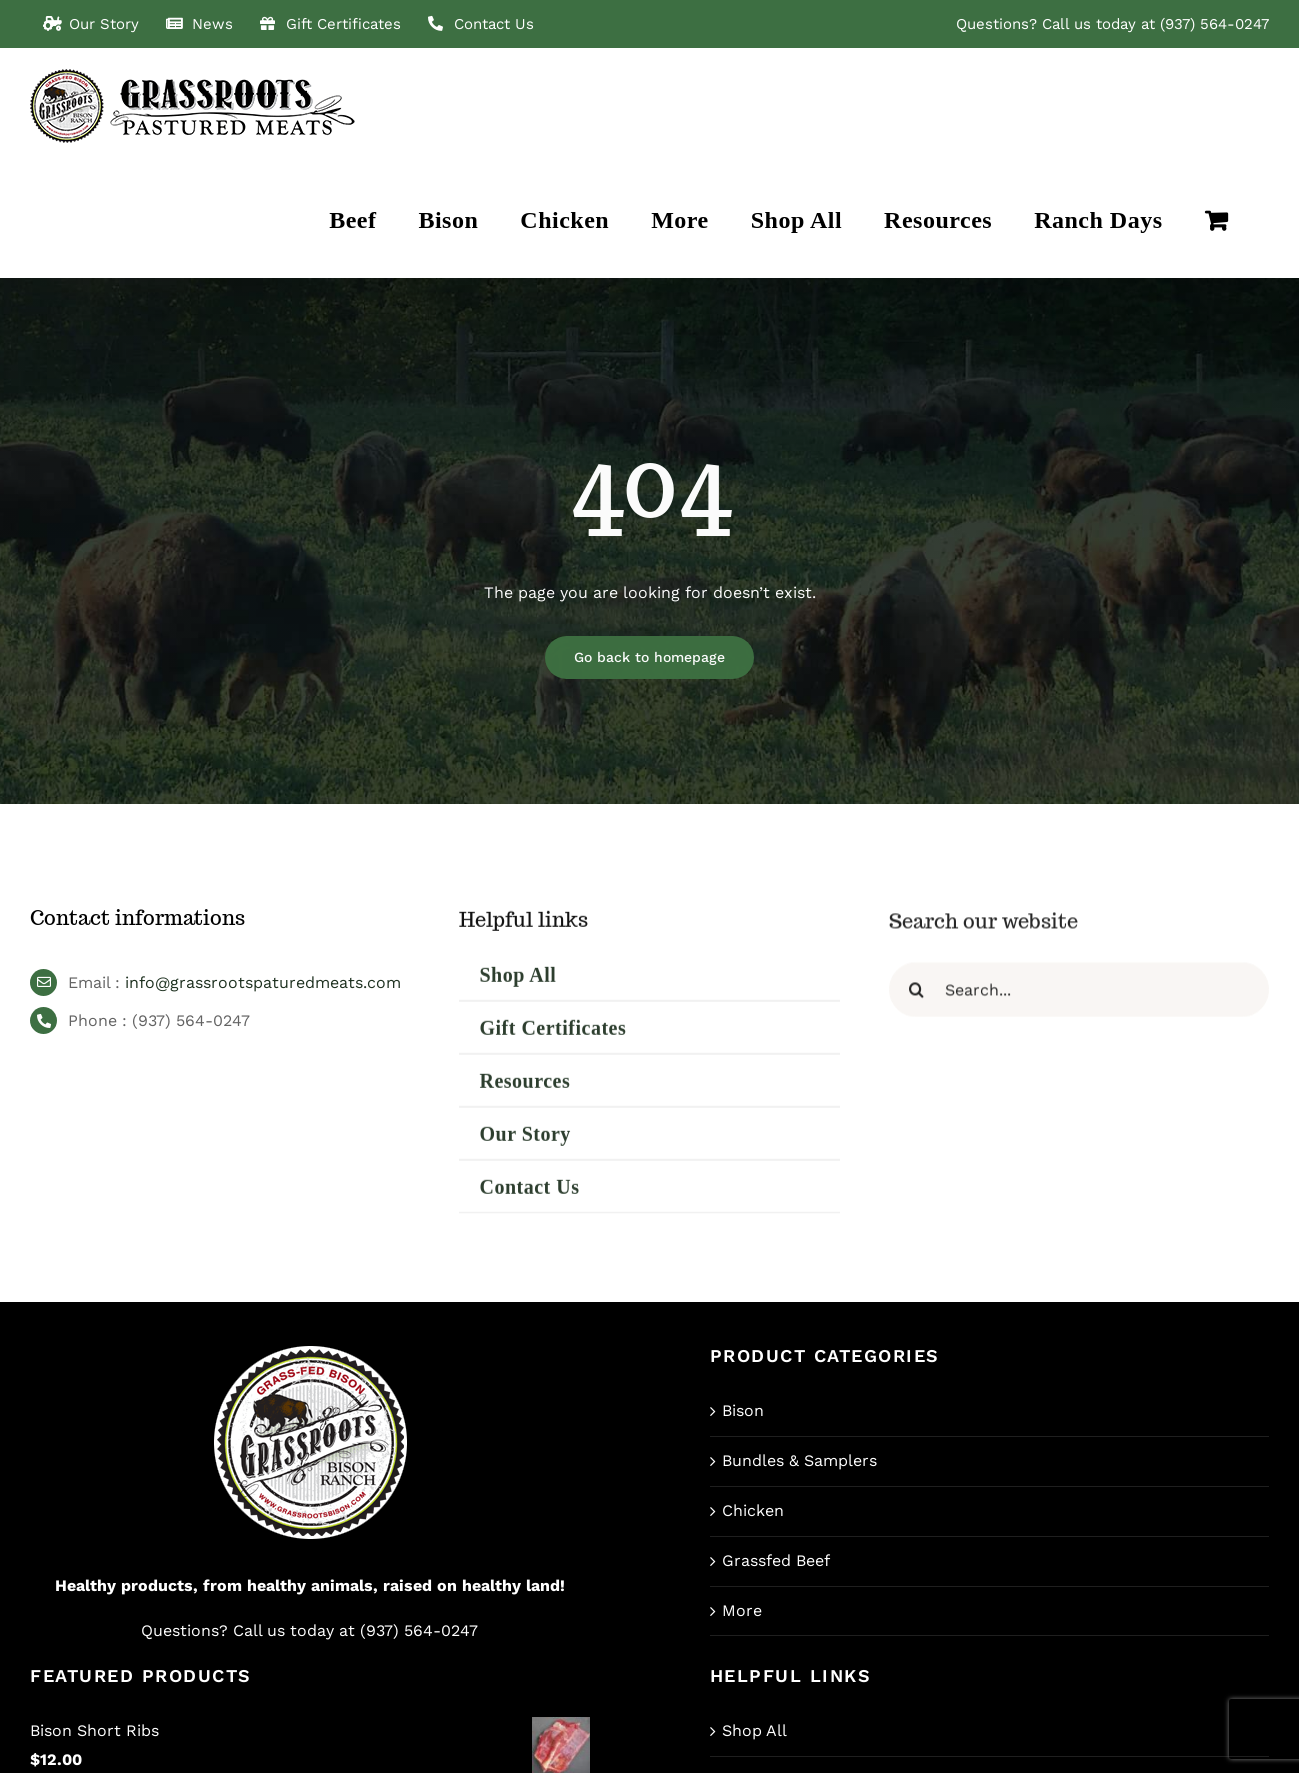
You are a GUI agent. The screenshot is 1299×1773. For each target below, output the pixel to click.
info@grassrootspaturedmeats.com (263, 988)
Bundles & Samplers (799, 1460)
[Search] (916, 998)
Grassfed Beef (776, 1560)
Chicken (753, 1510)
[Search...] (1079, 998)
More (742, 1610)
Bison (743, 1410)
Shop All (754, 1730)
